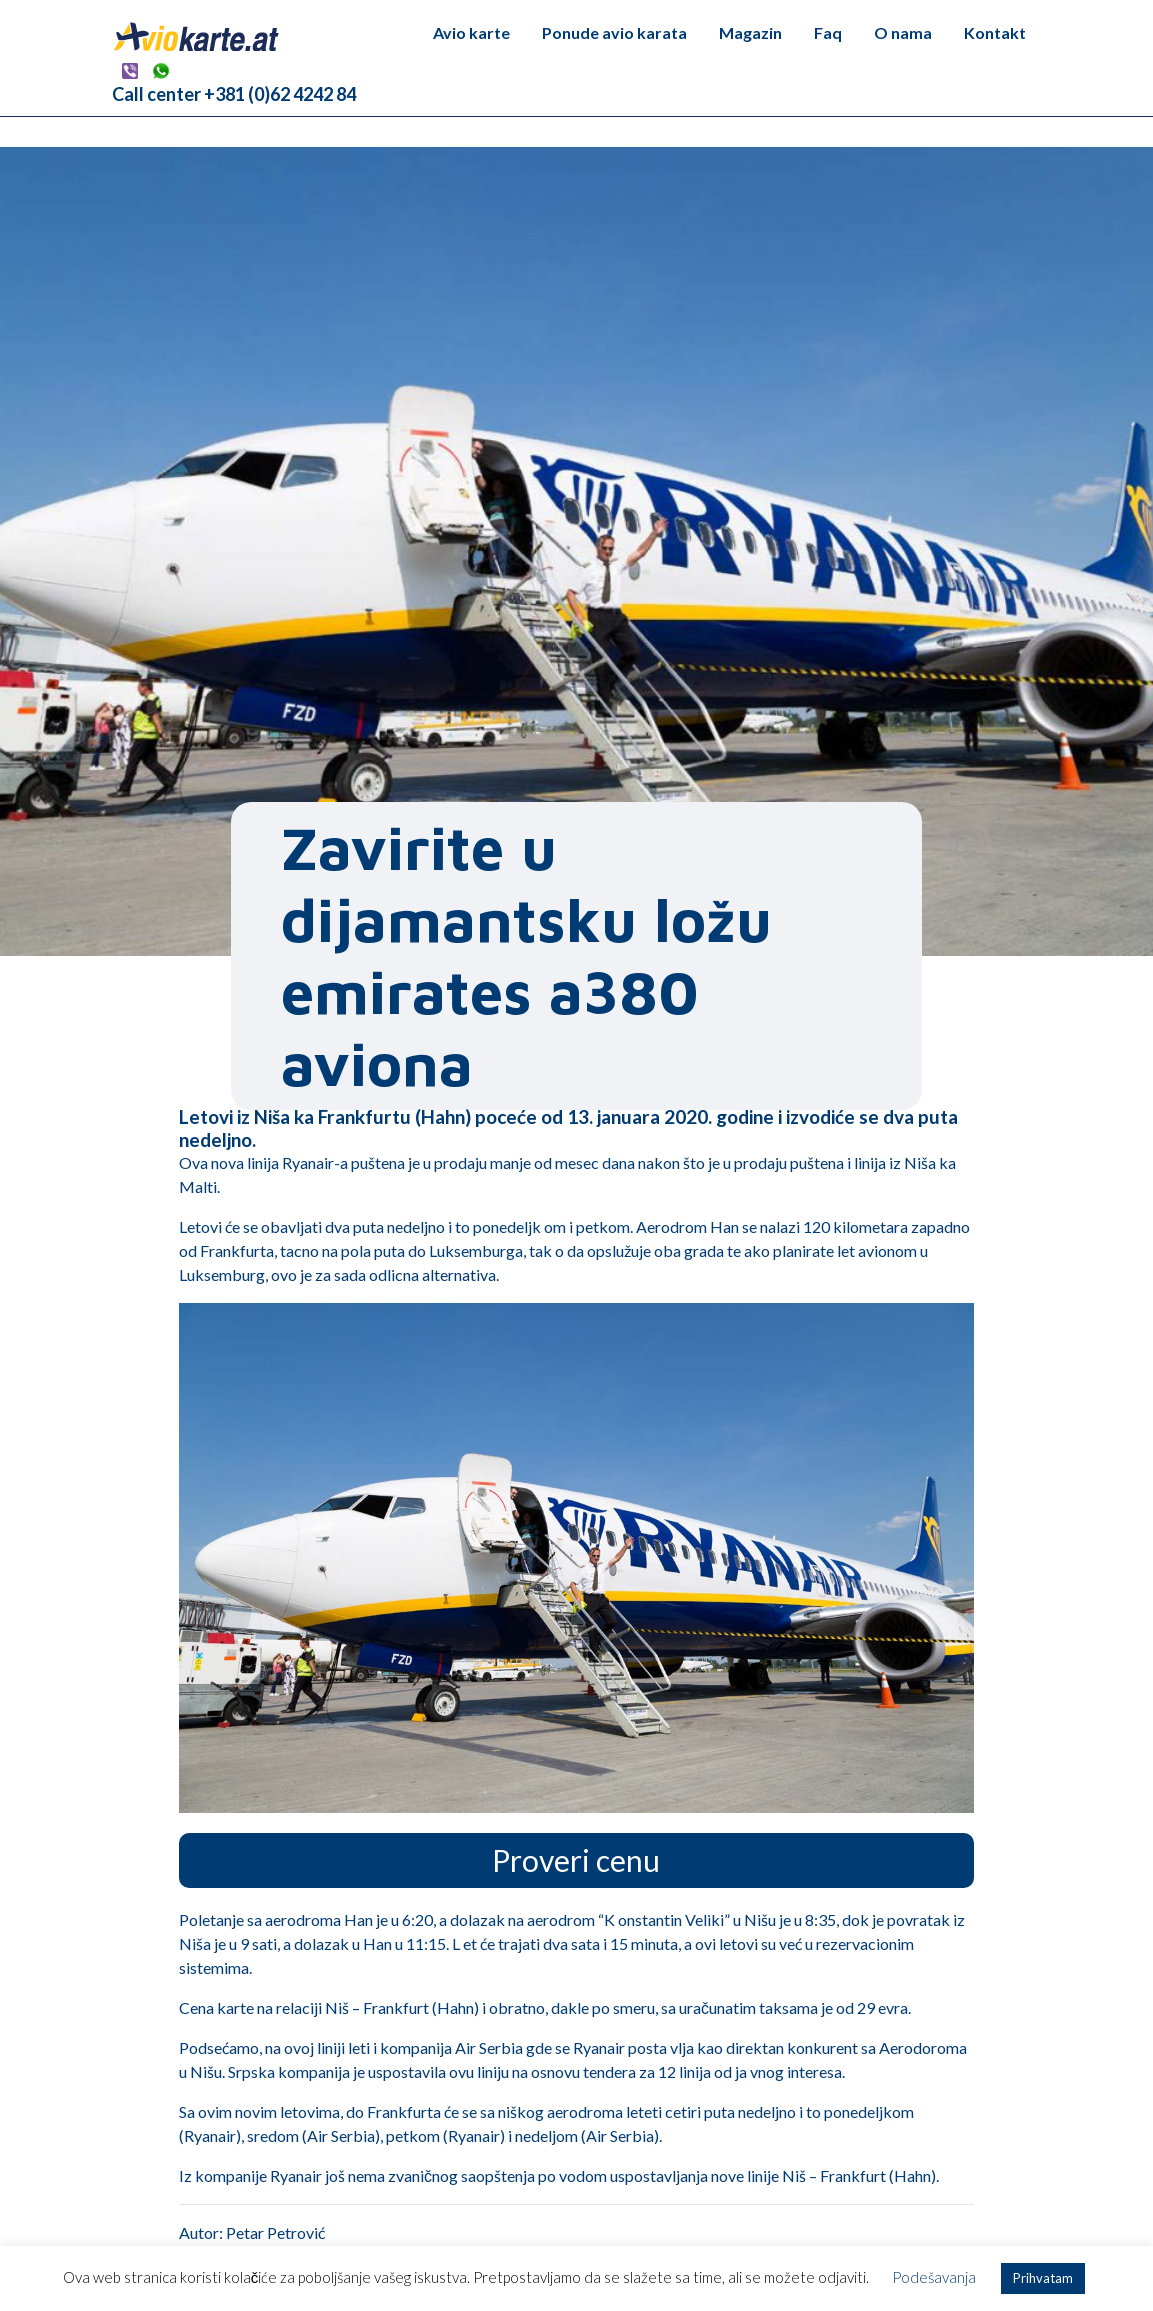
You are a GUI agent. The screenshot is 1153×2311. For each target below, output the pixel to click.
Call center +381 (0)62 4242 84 (234, 94)
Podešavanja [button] (934, 2277)
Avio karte (471, 32)
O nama (903, 32)
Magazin (750, 32)
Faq (828, 32)
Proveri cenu (576, 1860)
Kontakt (995, 32)
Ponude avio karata (614, 32)
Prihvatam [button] (1043, 2278)
